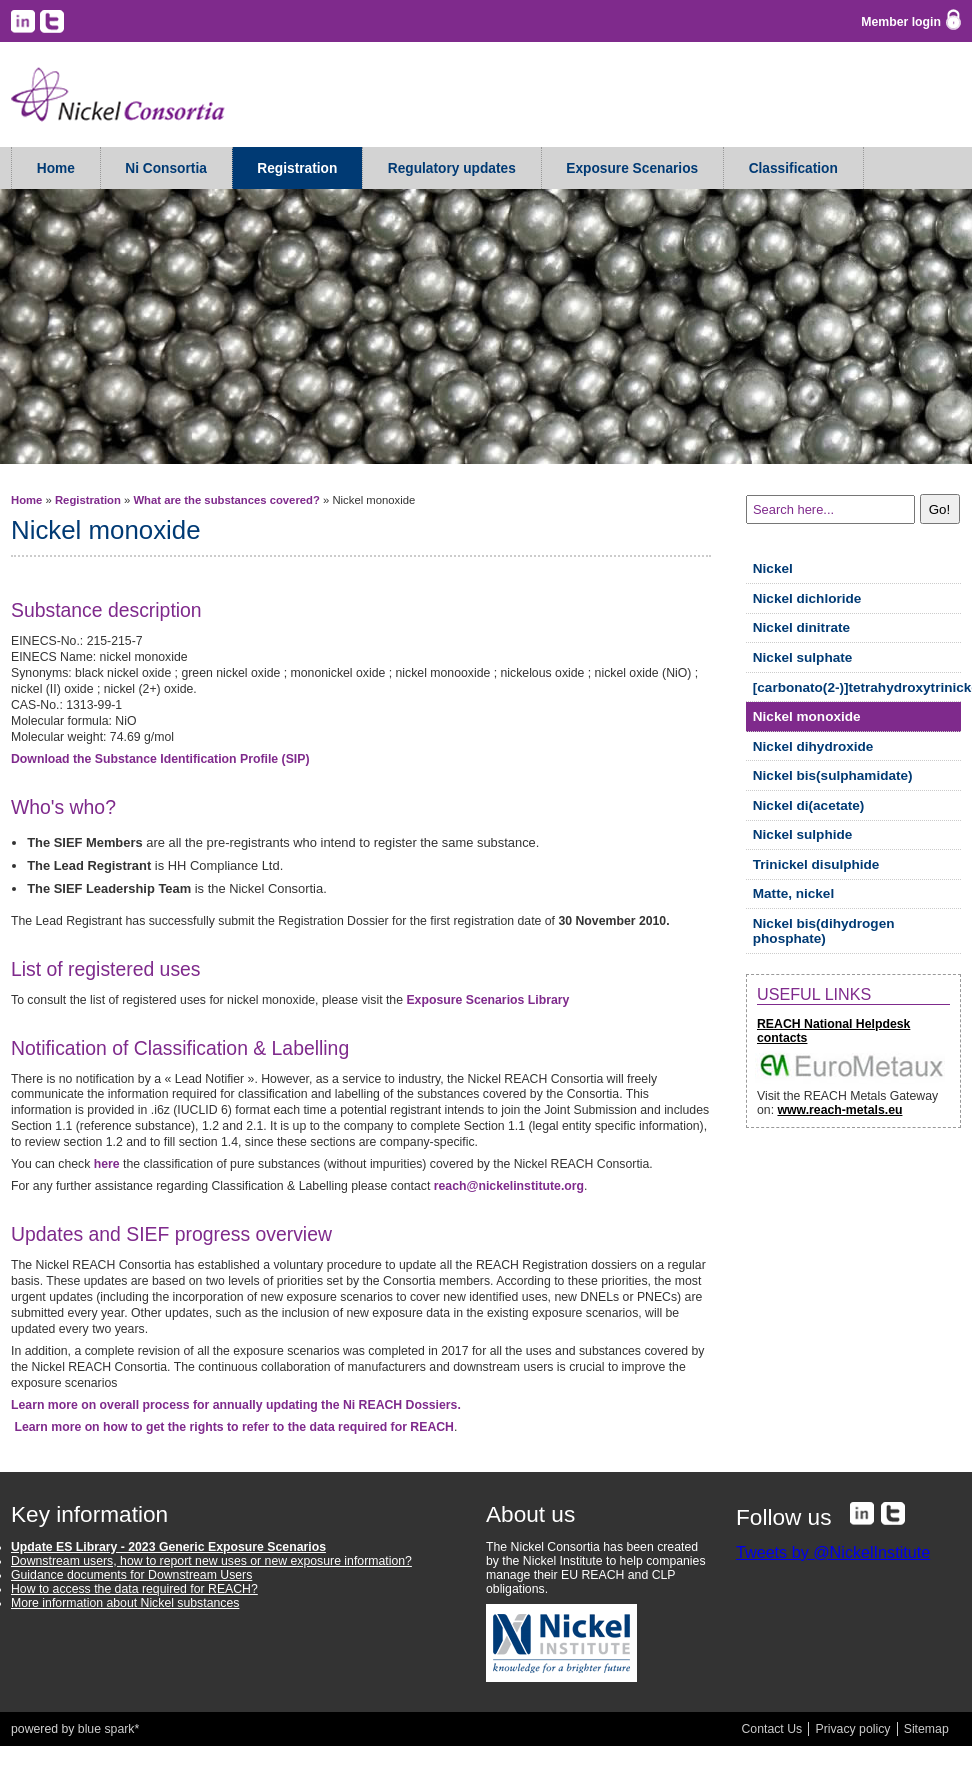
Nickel (773, 568)
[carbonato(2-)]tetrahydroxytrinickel (857, 687)
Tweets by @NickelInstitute (833, 1552)
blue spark (106, 1729)
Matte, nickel (793, 893)
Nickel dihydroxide (813, 746)
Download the (160, 759)
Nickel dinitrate (801, 627)
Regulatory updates (452, 168)
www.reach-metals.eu (839, 1110)
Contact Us (772, 1729)
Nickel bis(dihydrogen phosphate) (824, 931)
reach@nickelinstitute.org (509, 1186)
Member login (901, 22)
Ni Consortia (166, 168)
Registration (297, 168)
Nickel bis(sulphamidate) (833, 775)
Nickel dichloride (807, 598)
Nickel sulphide (803, 834)
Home (56, 168)
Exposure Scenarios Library (487, 1000)
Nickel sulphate (803, 657)
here (107, 1164)
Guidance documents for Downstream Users (131, 1575)
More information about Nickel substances (125, 1603)
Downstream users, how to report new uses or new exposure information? (211, 1561)
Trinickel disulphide (816, 864)
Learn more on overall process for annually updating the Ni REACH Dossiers (236, 1405)
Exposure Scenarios (632, 168)
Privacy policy (852, 1729)
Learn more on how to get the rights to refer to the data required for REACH (234, 1427)
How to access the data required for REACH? (134, 1589)
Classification (793, 168)
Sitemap (926, 1729)
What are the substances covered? (226, 500)
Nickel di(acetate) (809, 805)
